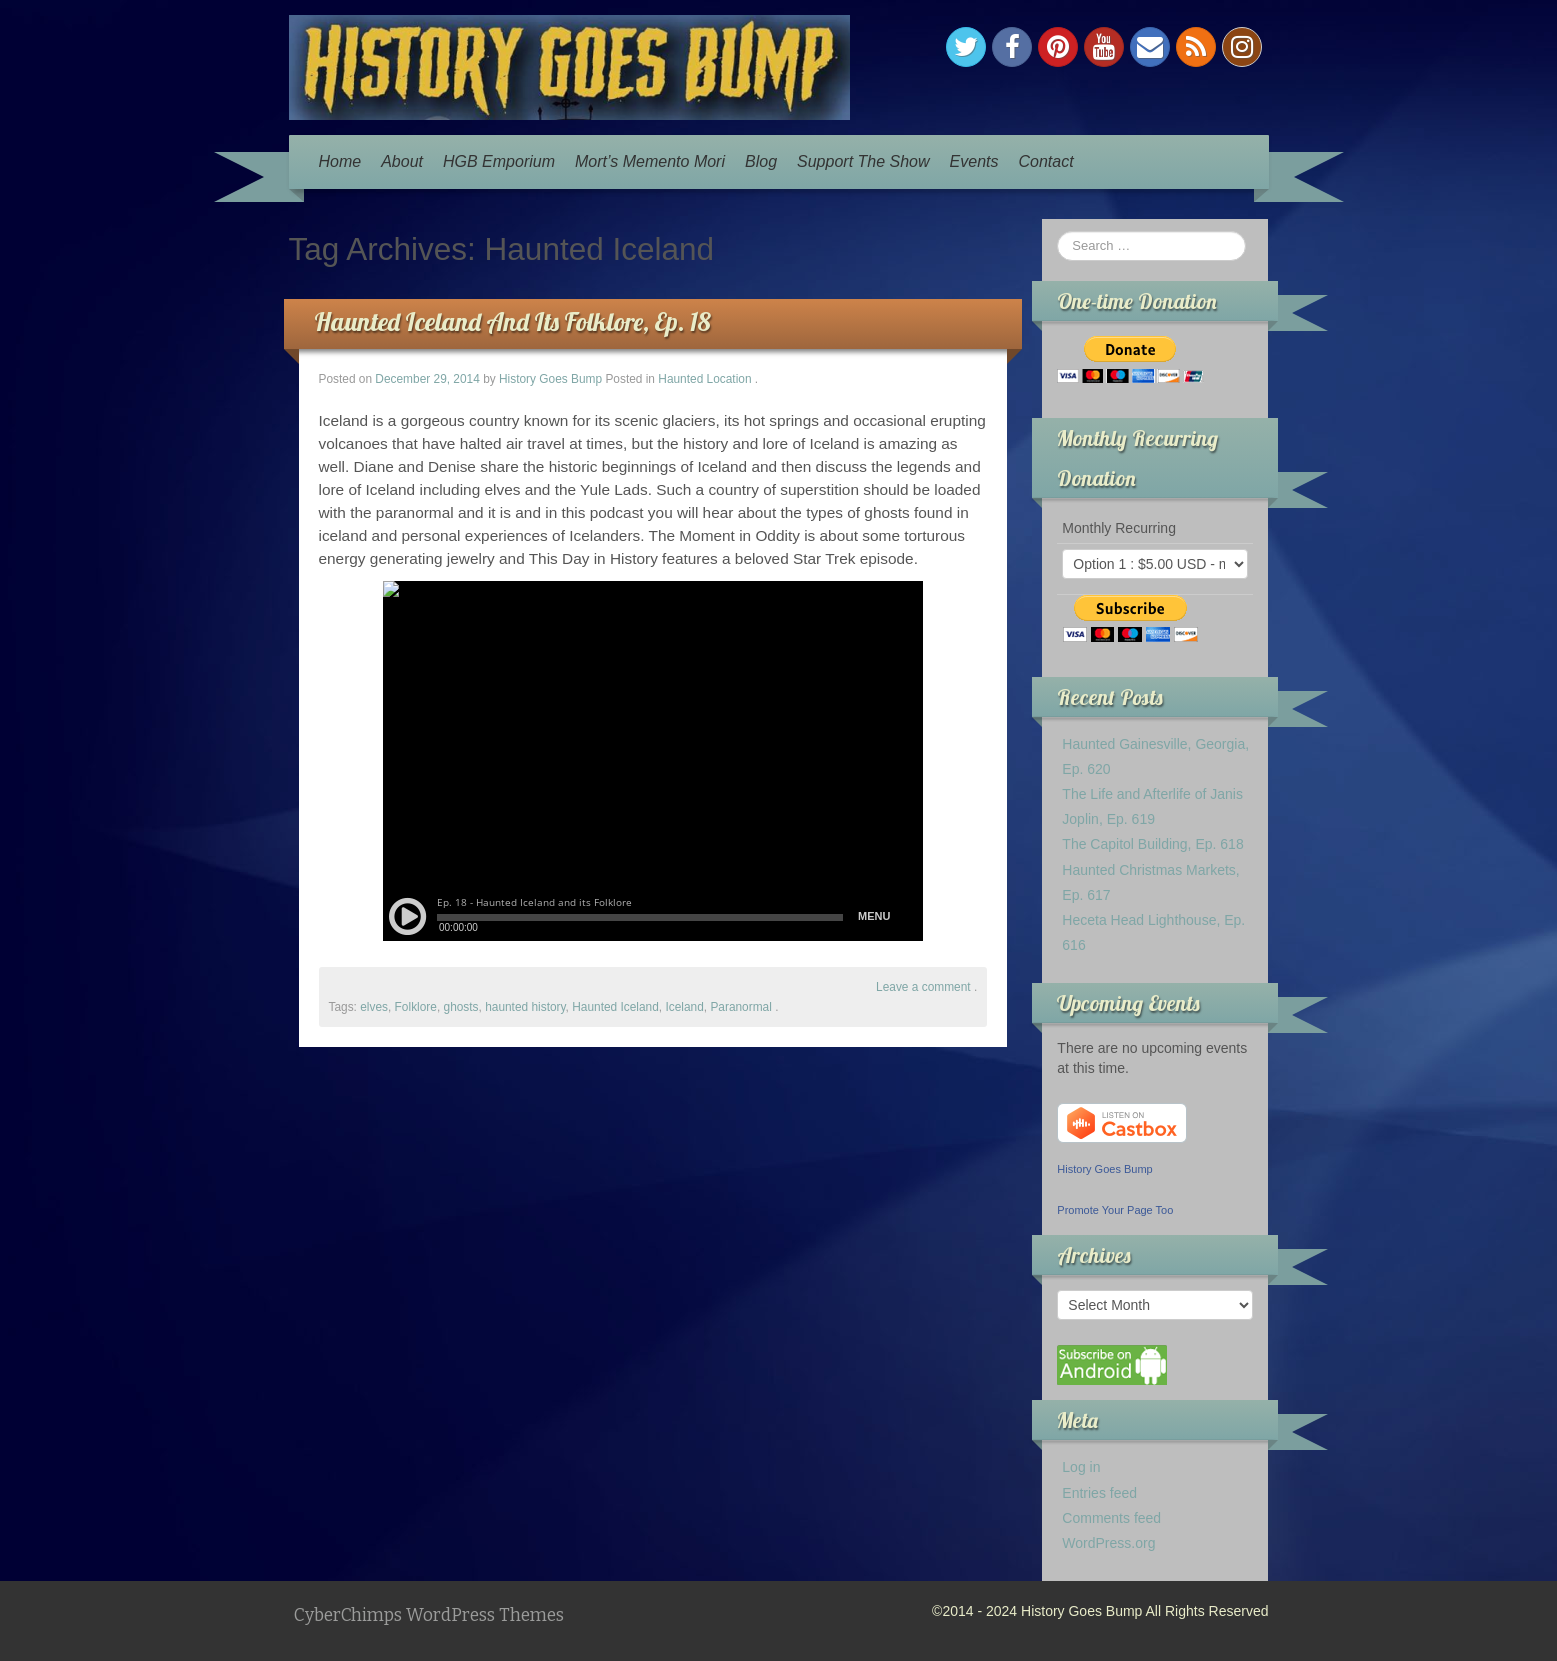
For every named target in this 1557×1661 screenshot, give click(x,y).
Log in (1081, 1467)
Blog (761, 161)
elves (374, 1007)
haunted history (525, 1007)
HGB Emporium (499, 161)
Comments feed (1111, 1518)
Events (974, 161)
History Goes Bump (550, 379)
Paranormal (740, 1007)
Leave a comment (923, 987)
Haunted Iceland (615, 1007)
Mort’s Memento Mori (650, 161)
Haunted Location (704, 379)
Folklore (416, 1007)
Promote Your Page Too (1115, 1210)
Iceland (684, 1007)
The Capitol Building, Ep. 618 (1152, 844)
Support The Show (863, 161)
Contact (1045, 161)
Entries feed (1099, 1493)
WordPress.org (1108, 1543)
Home (340, 161)
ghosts (461, 1007)
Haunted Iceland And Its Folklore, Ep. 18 (512, 321)
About (402, 161)
